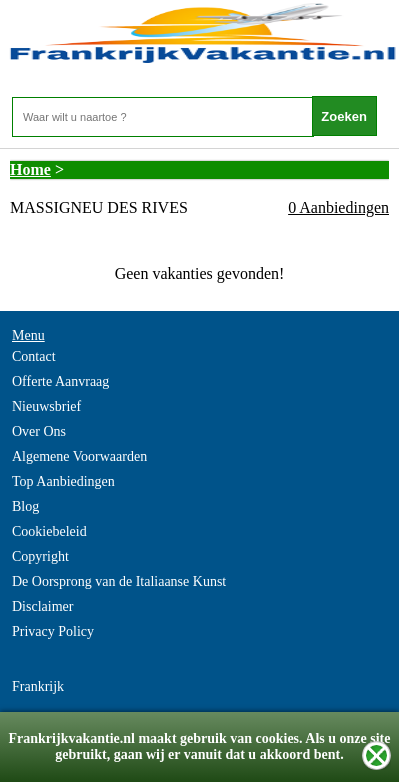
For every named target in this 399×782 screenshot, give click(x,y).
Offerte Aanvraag (60, 381)
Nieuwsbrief (46, 406)
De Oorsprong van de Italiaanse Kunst (119, 581)
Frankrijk (38, 686)
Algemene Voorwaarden (79, 456)
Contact (34, 356)
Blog (25, 506)
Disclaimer (42, 606)
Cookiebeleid (49, 531)
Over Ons (39, 431)
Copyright (40, 556)
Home (30, 169)
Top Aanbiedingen (63, 481)
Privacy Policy (53, 631)
